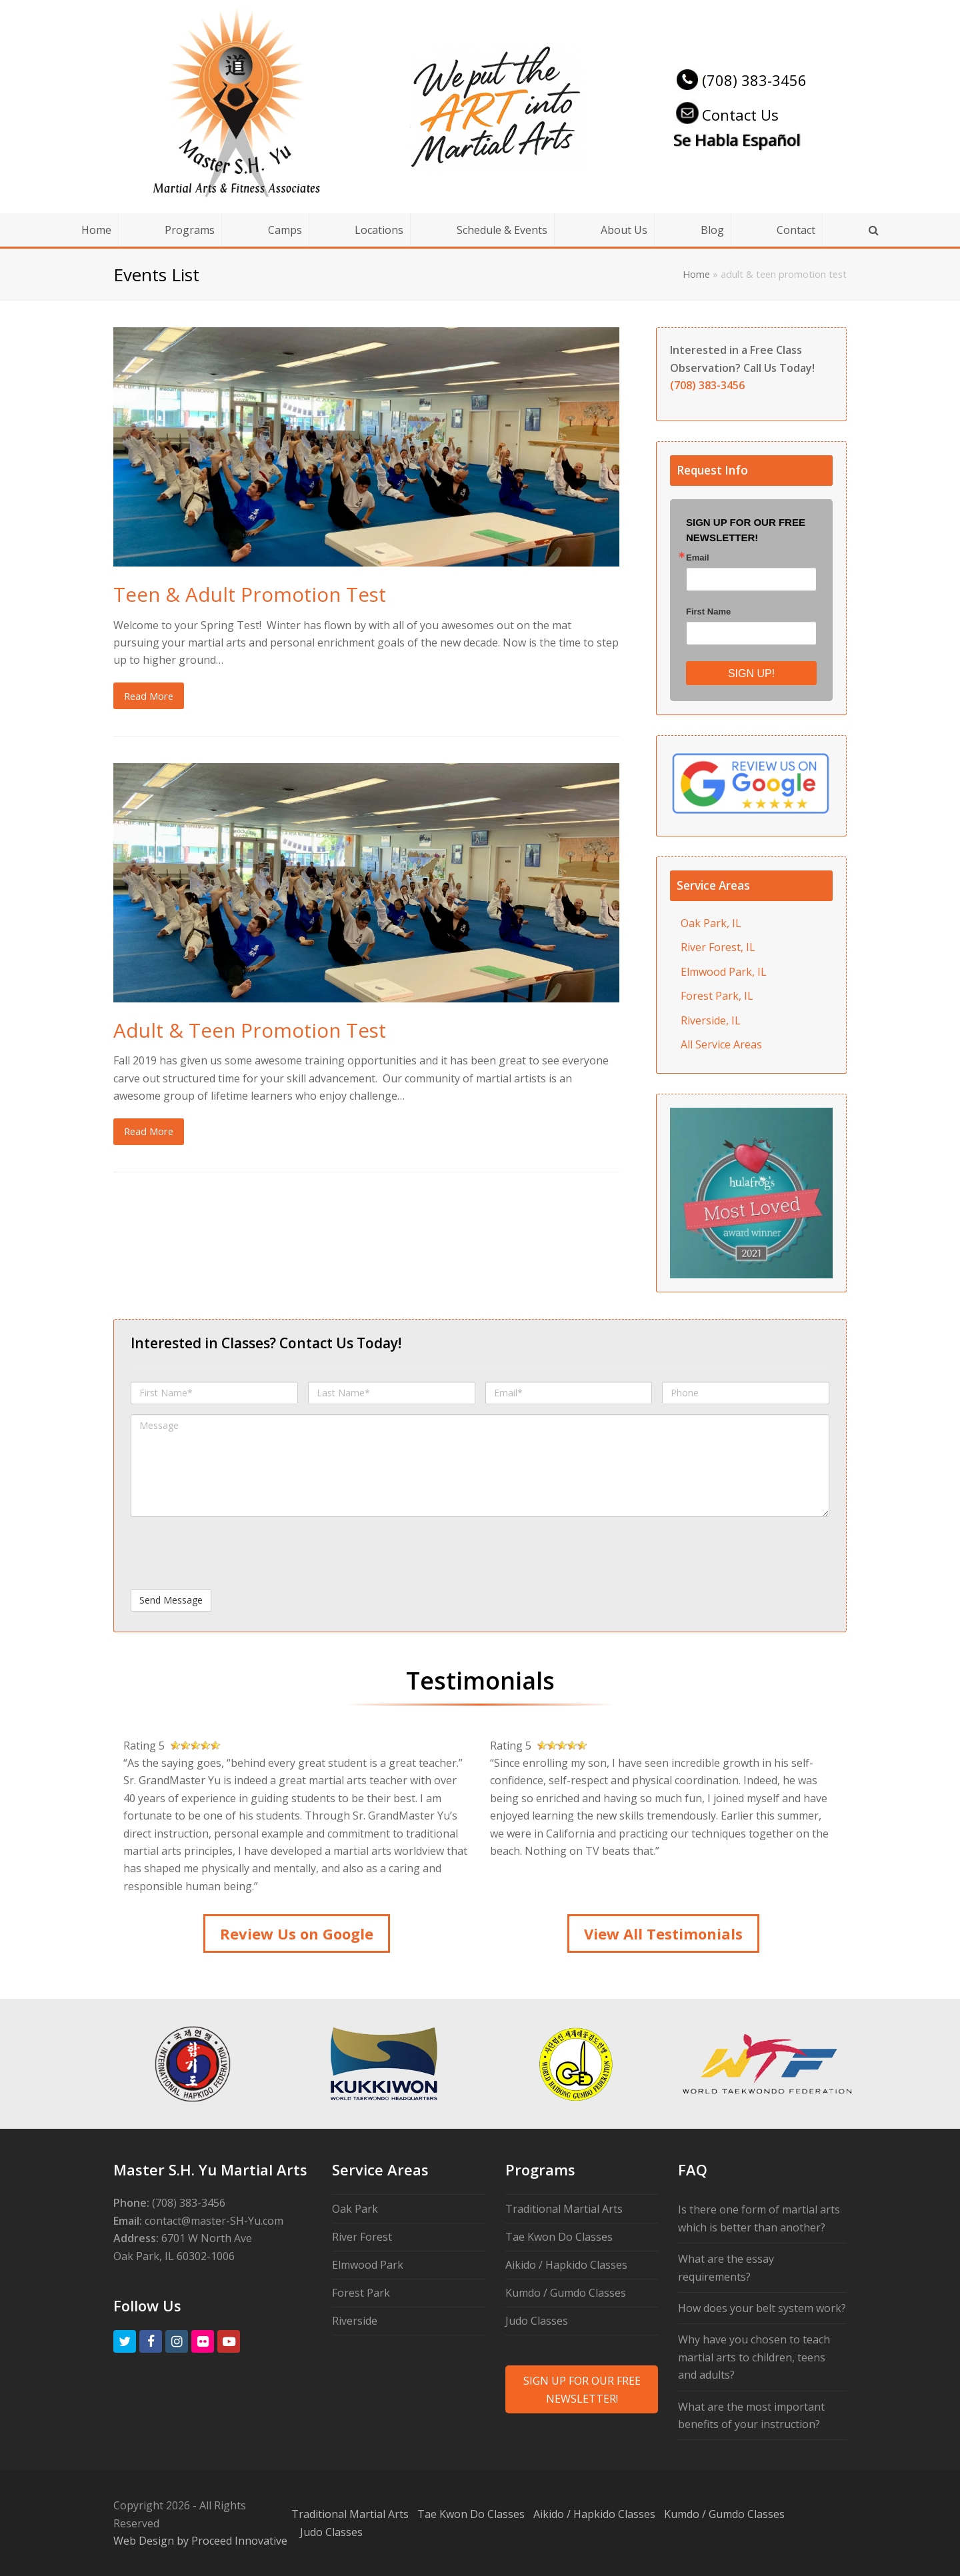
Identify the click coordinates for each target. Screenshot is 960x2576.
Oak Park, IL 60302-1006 (174, 2256)
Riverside (354, 2320)
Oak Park (355, 2208)
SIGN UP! (751, 673)
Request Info (712, 470)
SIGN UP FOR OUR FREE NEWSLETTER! (582, 2389)
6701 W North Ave (206, 2238)
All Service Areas (721, 1044)
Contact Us (726, 115)
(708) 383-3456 (740, 80)
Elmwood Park (367, 2264)
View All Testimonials (663, 1933)
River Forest (362, 2236)
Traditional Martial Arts (564, 2208)
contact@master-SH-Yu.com (214, 2220)
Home (696, 274)
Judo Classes (536, 2320)
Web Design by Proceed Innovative (200, 2540)
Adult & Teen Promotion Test (249, 1030)
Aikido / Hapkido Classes (566, 2264)
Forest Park (361, 2292)
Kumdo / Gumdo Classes (565, 2292)
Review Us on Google (296, 1933)
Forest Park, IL (717, 995)
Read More (148, 695)
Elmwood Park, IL (724, 971)
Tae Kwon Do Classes (559, 2236)
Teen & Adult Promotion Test (249, 594)
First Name (708, 611)
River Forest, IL (718, 947)
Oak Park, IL (711, 923)
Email (697, 557)
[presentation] (232, 1553)
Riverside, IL (711, 1020)
